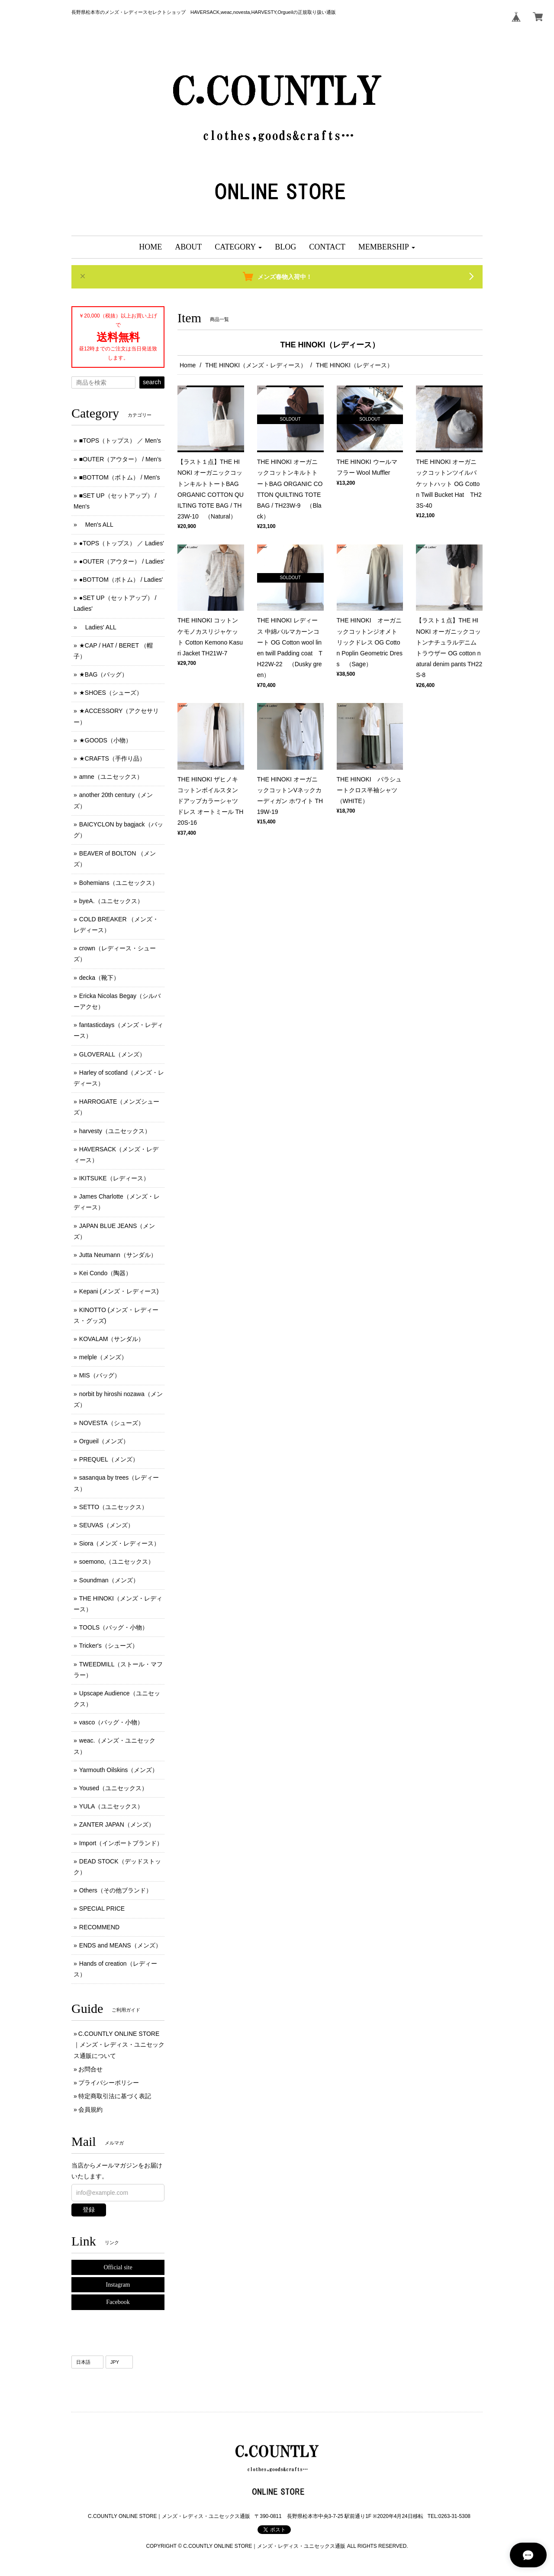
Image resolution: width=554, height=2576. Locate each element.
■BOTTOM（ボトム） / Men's (119, 477)
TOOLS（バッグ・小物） (113, 1627)
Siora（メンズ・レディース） (119, 1543)
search (152, 382)
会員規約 (90, 2109)
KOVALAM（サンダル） (112, 1338)
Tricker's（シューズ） (108, 1645)
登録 (89, 2209)
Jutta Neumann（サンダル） (118, 1254)
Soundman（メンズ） (109, 1580)
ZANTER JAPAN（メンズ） (117, 1824)
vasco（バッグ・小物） (111, 1722)
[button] (238, 247)
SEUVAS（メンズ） (106, 1525)
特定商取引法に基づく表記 (114, 2096)
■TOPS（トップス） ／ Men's (120, 440)
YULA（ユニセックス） (111, 1806)
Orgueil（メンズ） (104, 1441)
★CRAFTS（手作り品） (112, 758)
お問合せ (90, 2069)
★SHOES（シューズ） (110, 692)
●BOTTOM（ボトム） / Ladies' (121, 579)
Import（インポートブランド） (121, 1843)
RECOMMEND (99, 1927)
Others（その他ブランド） (115, 1890)
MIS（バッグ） (99, 1375)
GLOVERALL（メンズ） (112, 1054)
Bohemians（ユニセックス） (118, 882)
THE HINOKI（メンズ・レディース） (255, 365)
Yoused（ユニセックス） (113, 1788)
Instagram (118, 2284)
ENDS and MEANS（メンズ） (120, 1945)
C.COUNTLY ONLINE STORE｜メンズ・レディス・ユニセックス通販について (119, 2044)
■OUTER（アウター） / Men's (120, 459)
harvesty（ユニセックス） (115, 1131)
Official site (117, 2267)
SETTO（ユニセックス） (113, 1506)
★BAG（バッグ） (103, 674)
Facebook (117, 2302)
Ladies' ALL (97, 627)
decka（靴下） (99, 977)
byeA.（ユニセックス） (111, 901)
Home (188, 365)
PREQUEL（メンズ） (108, 1459)
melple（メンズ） (103, 1357)
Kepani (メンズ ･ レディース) (119, 1291)
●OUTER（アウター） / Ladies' (121, 561)
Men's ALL (96, 524)
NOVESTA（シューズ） (111, 1422)
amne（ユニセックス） (111, 776)
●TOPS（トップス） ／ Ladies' (121, 543)
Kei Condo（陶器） (105, 1273)
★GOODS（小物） (105, 740)
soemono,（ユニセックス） (116, 1561)
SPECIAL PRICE (102, 1908)
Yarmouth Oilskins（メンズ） (118, 1769)
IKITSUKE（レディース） (114, 1178)
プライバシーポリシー (108, 2082)
